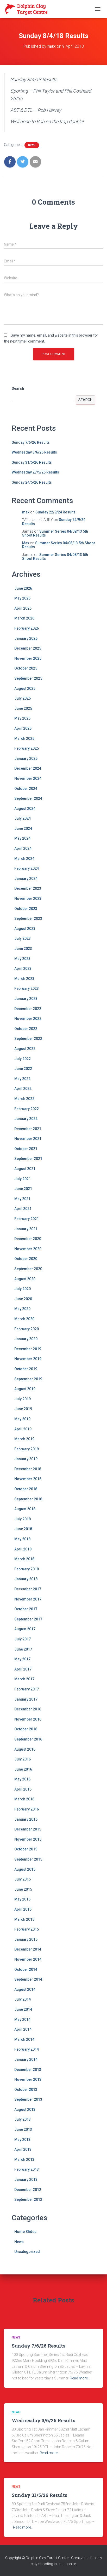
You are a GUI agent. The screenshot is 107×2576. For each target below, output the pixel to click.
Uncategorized (27, 2252)
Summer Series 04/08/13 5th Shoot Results (55, 533)
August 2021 (24, 1169)
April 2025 (23, 728)
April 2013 (23, 2149)
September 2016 (28, 1739)
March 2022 (24, 1099)
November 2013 (27, 2079)
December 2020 (27, 1239)
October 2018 (25, 1489)
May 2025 (22, 718)
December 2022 (27, 1009)
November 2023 (27, 898)
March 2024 (24, 859)
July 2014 (22, 1999)
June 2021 (23, 1189)
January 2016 (25, 1819)
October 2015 (25, 1849)
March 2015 (24, 1919)
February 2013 (26, 2169)
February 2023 (26, 988)
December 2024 (27, 768)
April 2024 (23, 848)
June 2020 (23, 1299)
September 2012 (28, 2199)
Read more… (80, 2378)
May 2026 (22, 598)
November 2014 (27, 1959)
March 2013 (24, 2159)
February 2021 (26, 1219)
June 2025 (23, 708)
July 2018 (22, 1519)
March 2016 (24, 1799)
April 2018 (23, 1549)
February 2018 (26, 1569)
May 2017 (22, 1659)
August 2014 (24, 1989)
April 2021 (23, 1209)
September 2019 (28, 1379)
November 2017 (27, 1599)
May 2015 (22, 1899)
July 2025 (22, 698)
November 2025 (27, 658)
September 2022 (28, 1038)
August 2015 (24, 1869)
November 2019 (27, 1359)
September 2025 (28, 678)
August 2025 (24, 688)
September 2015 (28, 1859)
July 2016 (22, 1759)
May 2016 (22, 1779)
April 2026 (23, 608)
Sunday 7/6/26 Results (31, 442)
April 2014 (23, 2029)
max (25, 512)
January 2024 (25, 878)
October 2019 (25, 1369)
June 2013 (23, 2129)
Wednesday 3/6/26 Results (34, 452)
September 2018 (28, 1499)
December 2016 (27, 1709)
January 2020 (25, 1339)
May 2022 (22, 1079)
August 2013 (24, 2109)
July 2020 (22, 1289)
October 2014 (25, 1969)
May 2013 (22, 2140)
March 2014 (24, 2039)
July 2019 (22, 1399)
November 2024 (27, 778)
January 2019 (25, 1459)
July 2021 (22, 1179)
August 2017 (24, 1629)
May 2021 (22, 1199)
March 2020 (24, 1319)
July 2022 (22, 1059)
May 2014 (22, 2019)
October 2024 (25, 788)
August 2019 (24, 1389)
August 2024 (24, 808)
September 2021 (28, 1159)
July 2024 (22, 818)
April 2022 (23, 1089)
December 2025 (27, 648)
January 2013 (25, 2179)
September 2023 (28, 918)
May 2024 (22, 838)
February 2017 (26, 1689)
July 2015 (22, 1879)
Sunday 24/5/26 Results (32, 482)
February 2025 (26, 748)
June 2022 (23, 1069)
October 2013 (25, 2089)
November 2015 (27, 1839)
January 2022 (25, 1119)
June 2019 (23, 1409)
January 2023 (25, 999)
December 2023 (27, 888)
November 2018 (27, 1479)
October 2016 (25, 1729)
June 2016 (23, 1769)
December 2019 (27, 1349)
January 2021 (25, 1229)
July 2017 (22, 1639)
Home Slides (25, 2232)
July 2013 (22, 2119)
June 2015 (23, 1889)
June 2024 (23, 828)
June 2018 (23, 1529)
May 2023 (22, 959)
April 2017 (23, 1669)
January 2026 (25, 638)
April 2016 (23, 1789)
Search (18, 388)
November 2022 (27, 1019)
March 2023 (24, 979)
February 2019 (26, 1449)
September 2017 (28, 1619)
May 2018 (22, 1539)
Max (25, 543)
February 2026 (26, 628)
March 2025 (24, 738)
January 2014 (25, 2059)
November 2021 (27, 1139)
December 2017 (27, 1589)
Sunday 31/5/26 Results (32, 462)
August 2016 (24, 1749)
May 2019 (22, 1419)
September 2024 (28, 798)
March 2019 (24, 1439)
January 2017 (25, 1699)
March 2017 (24, 1679)
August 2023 (24, 929)
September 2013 (28, 2099)
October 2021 (25, 1149)
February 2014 (26, 2049)
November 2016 (27, 1719)
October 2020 (25, 1259)
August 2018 (24, 1509)
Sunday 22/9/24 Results (55, 512)
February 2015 (26, 1929)
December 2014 (27, 1949)
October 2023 (25, 909)
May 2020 (22, 1309)
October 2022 (25, 1029)
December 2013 (27, 2069)
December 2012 (27, 2190)
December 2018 (27, 1469)
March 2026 (24, 618)
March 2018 (24, 1559)
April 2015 (23, 1909)
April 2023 (23, 968)
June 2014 (23, 2009)
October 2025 (25, 668)
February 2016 (26, 1809)
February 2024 (26, 868)
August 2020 (24, 1279)
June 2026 (23, 588)
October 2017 (25, 1609)
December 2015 (27, 1829)
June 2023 (23, 948)
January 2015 (25, 1939)
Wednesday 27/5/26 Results (35, 472)
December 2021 (27, 1129)
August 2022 (24, 1049)
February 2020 (26, 1329)
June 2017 (23, 1649)
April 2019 (23, 1429)
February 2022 (26, 1109)
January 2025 (25, 758)
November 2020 (27, 1249)
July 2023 (22, 938)
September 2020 (28, 1269)
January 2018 (25, 1579)
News (31, 145)
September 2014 (28, 1979)
